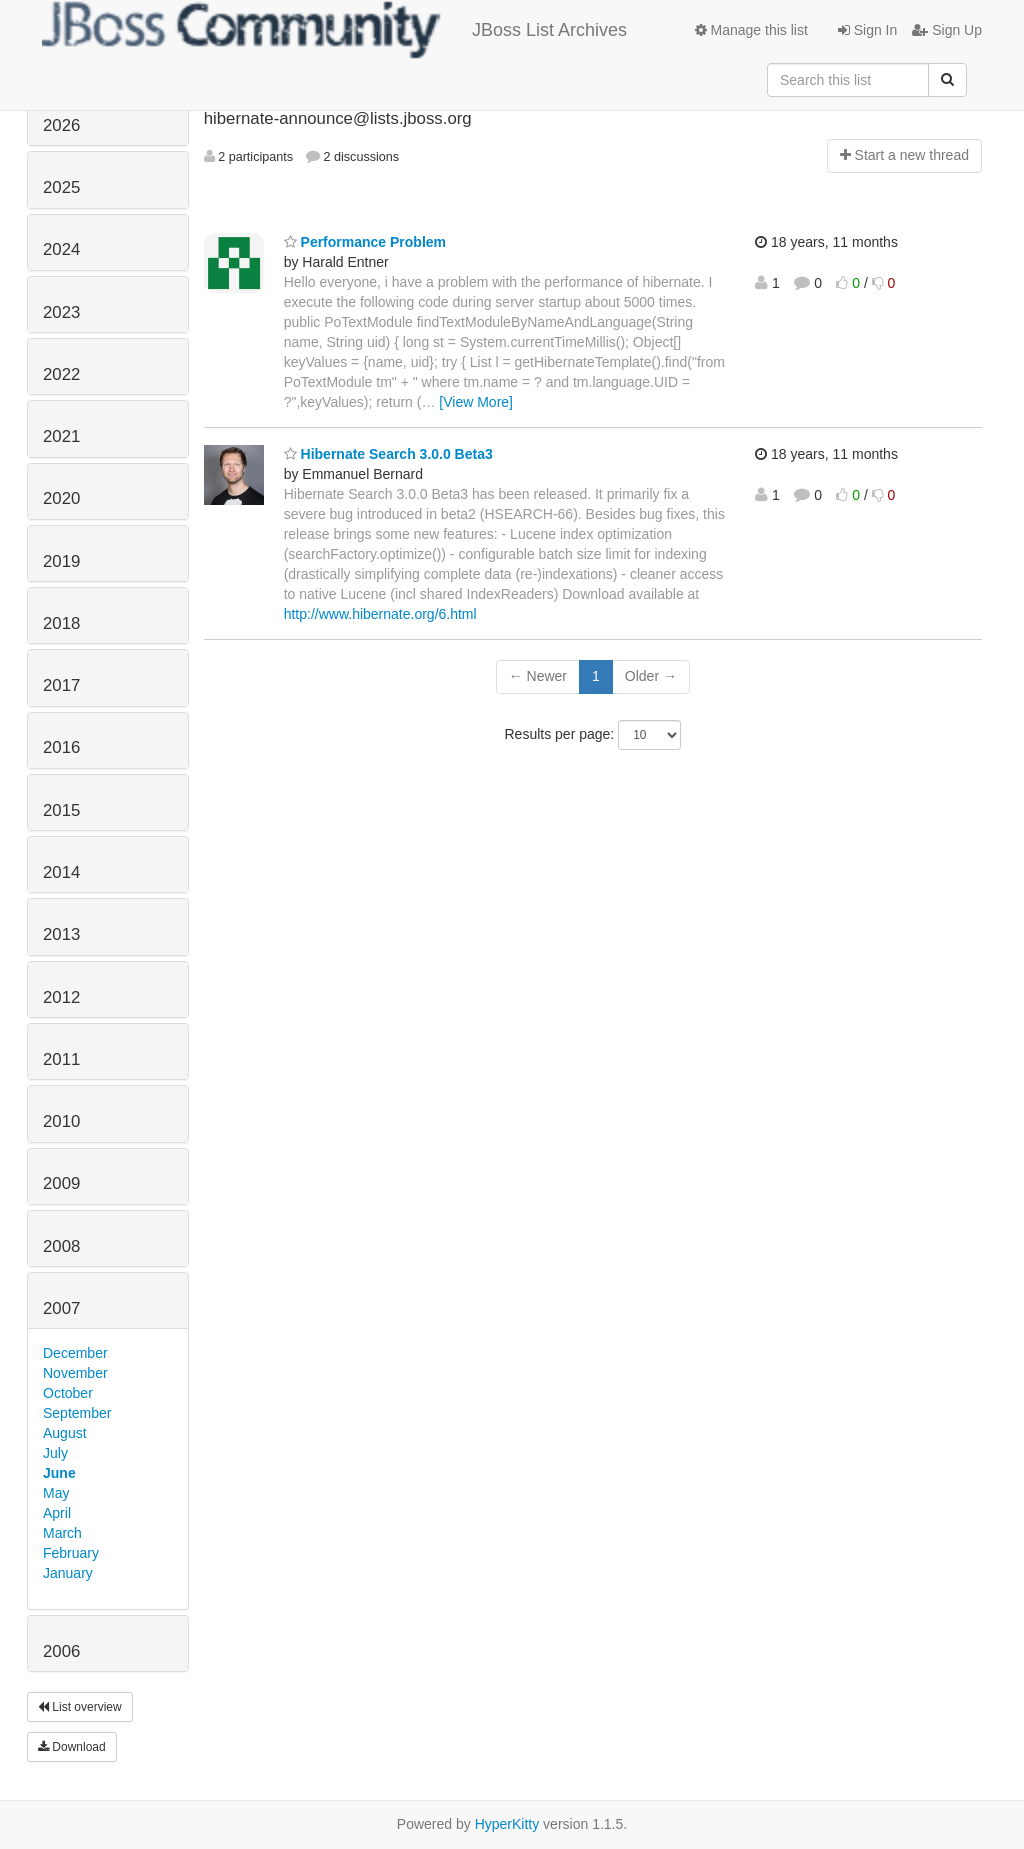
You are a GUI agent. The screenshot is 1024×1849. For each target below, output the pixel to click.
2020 (61, 498)
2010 (61, 1121)
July (55, 1453)
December (75, 1353)
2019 (61, 561)
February (71, 1553)
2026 (61, 125)
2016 (61, 747)
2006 (61, 1651)
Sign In (867, 30)
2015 (61, 810)
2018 (61, 623)
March (62, 1533)
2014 (61, 872)
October (68, 1393)
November (75, 1373)
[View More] (476, 402)
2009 (61, 1183)
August (65, 1433)
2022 (61, 374)
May (56, 1493)
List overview (80, 1707)
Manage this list (751, 30)
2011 (61, 1059)
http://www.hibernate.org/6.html (380, 614)
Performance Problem (365, 242)
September (77, 1413)
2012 (61, 997)
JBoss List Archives (334, 30)
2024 (61, 249)
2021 (61, 436)
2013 (61, 934)
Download (72, 1747)
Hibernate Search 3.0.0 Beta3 (388, 454)
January (68, 1573)
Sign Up (947, 30)
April (57, 1513)
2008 (61, 1246)
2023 (61, 312)
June (59, 1473)
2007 (61, 1308)
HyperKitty (507, 1824)
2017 (61, 685)
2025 (61, 187)
